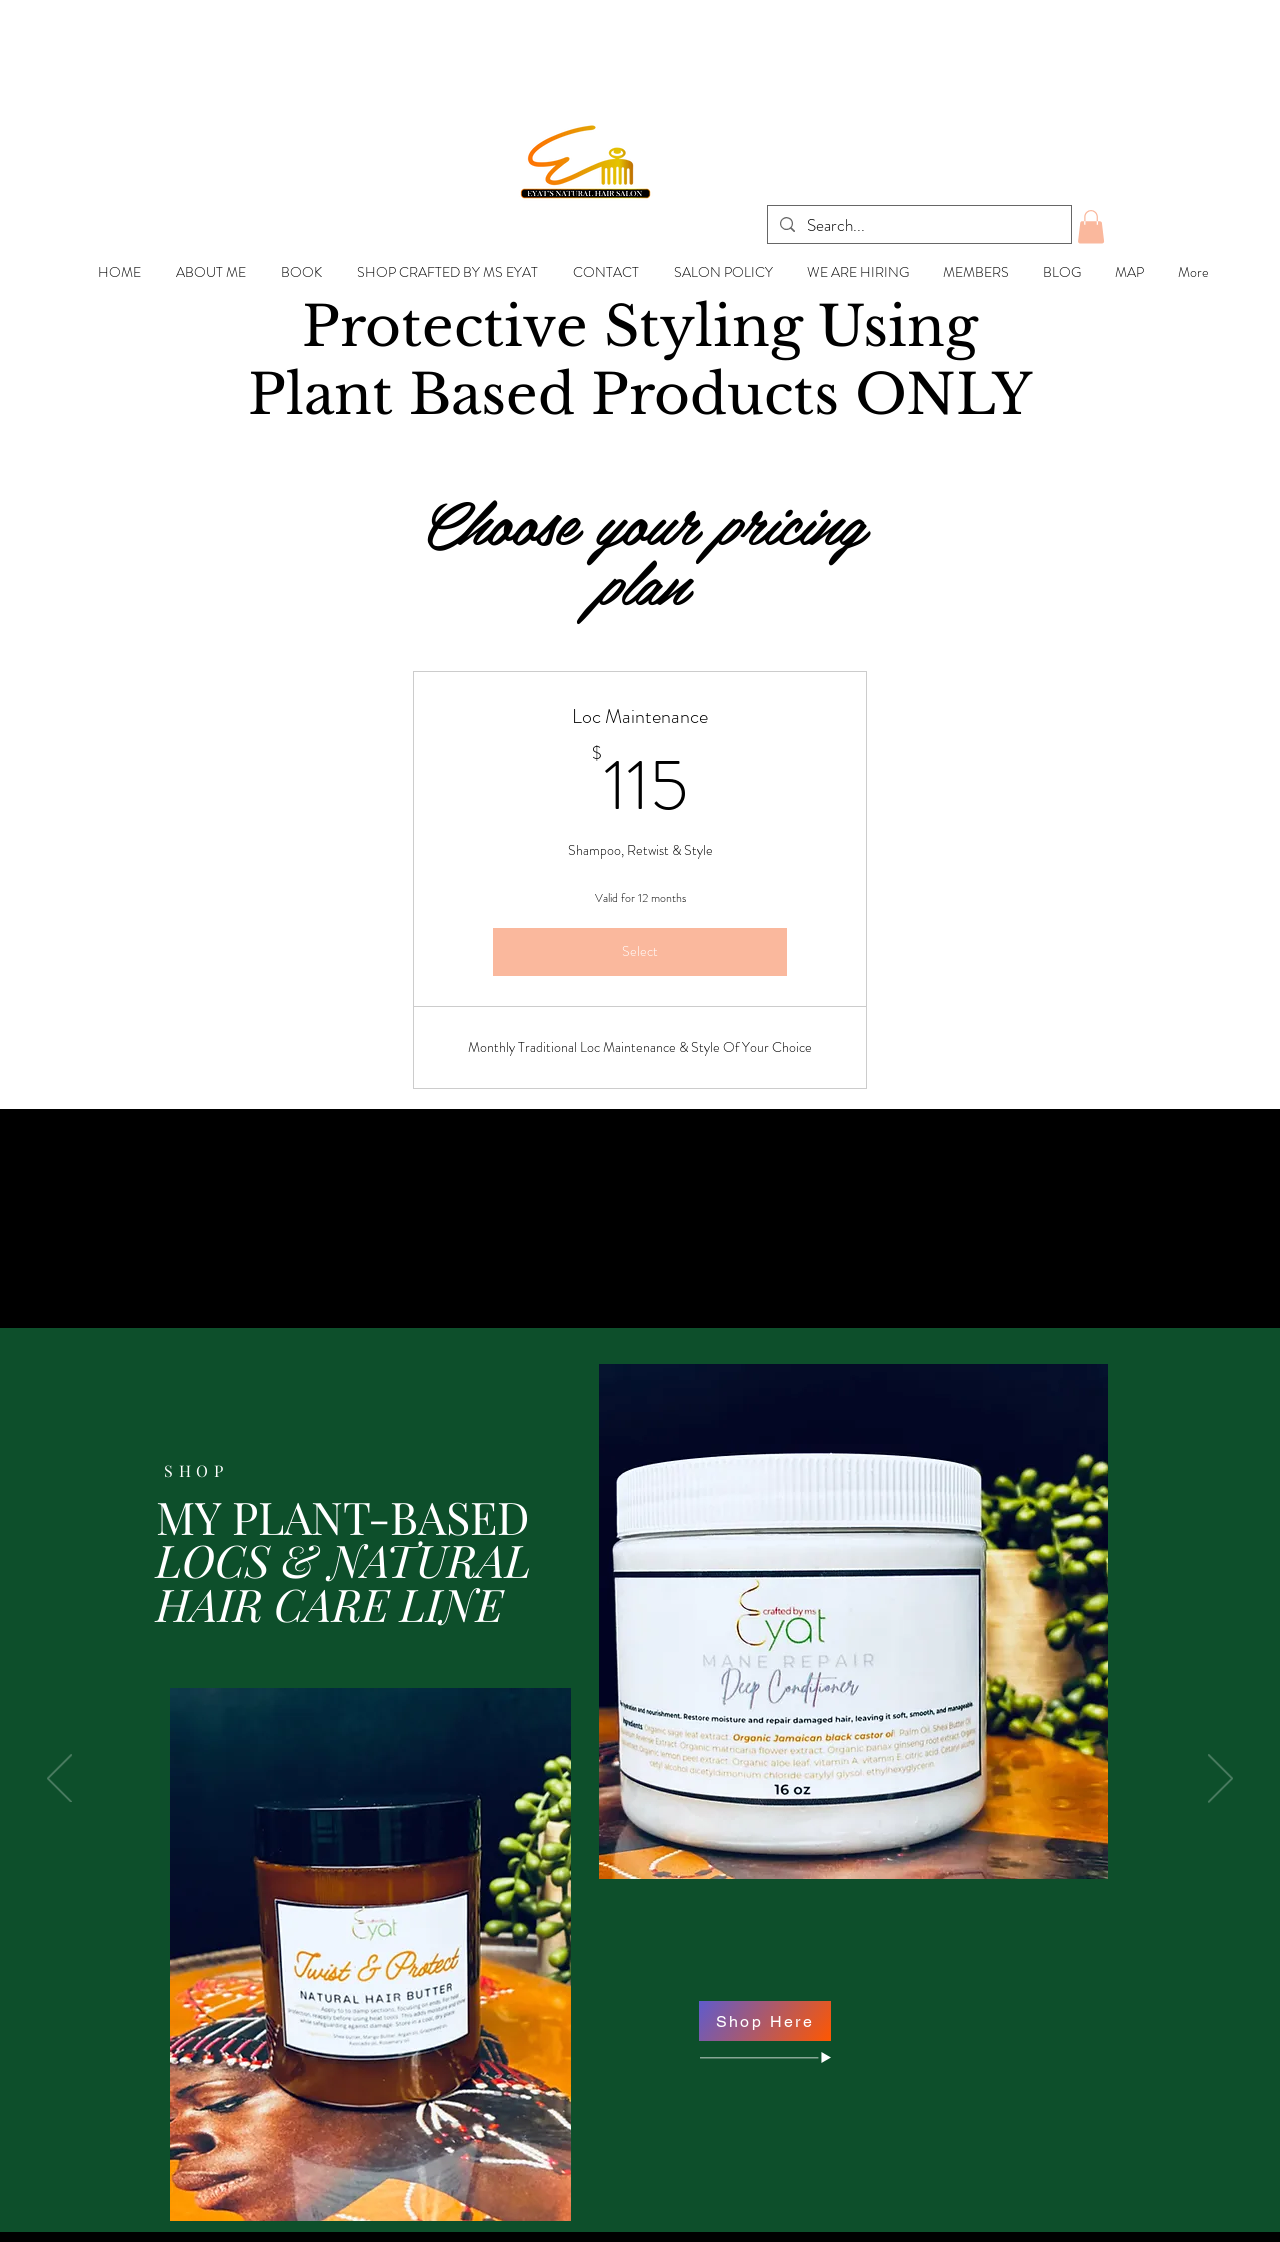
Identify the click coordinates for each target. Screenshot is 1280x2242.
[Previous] (59, 1780)
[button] (1091, 226)
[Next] (1220, 1780)
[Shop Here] (765, 2021)
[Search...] (918, 226)
